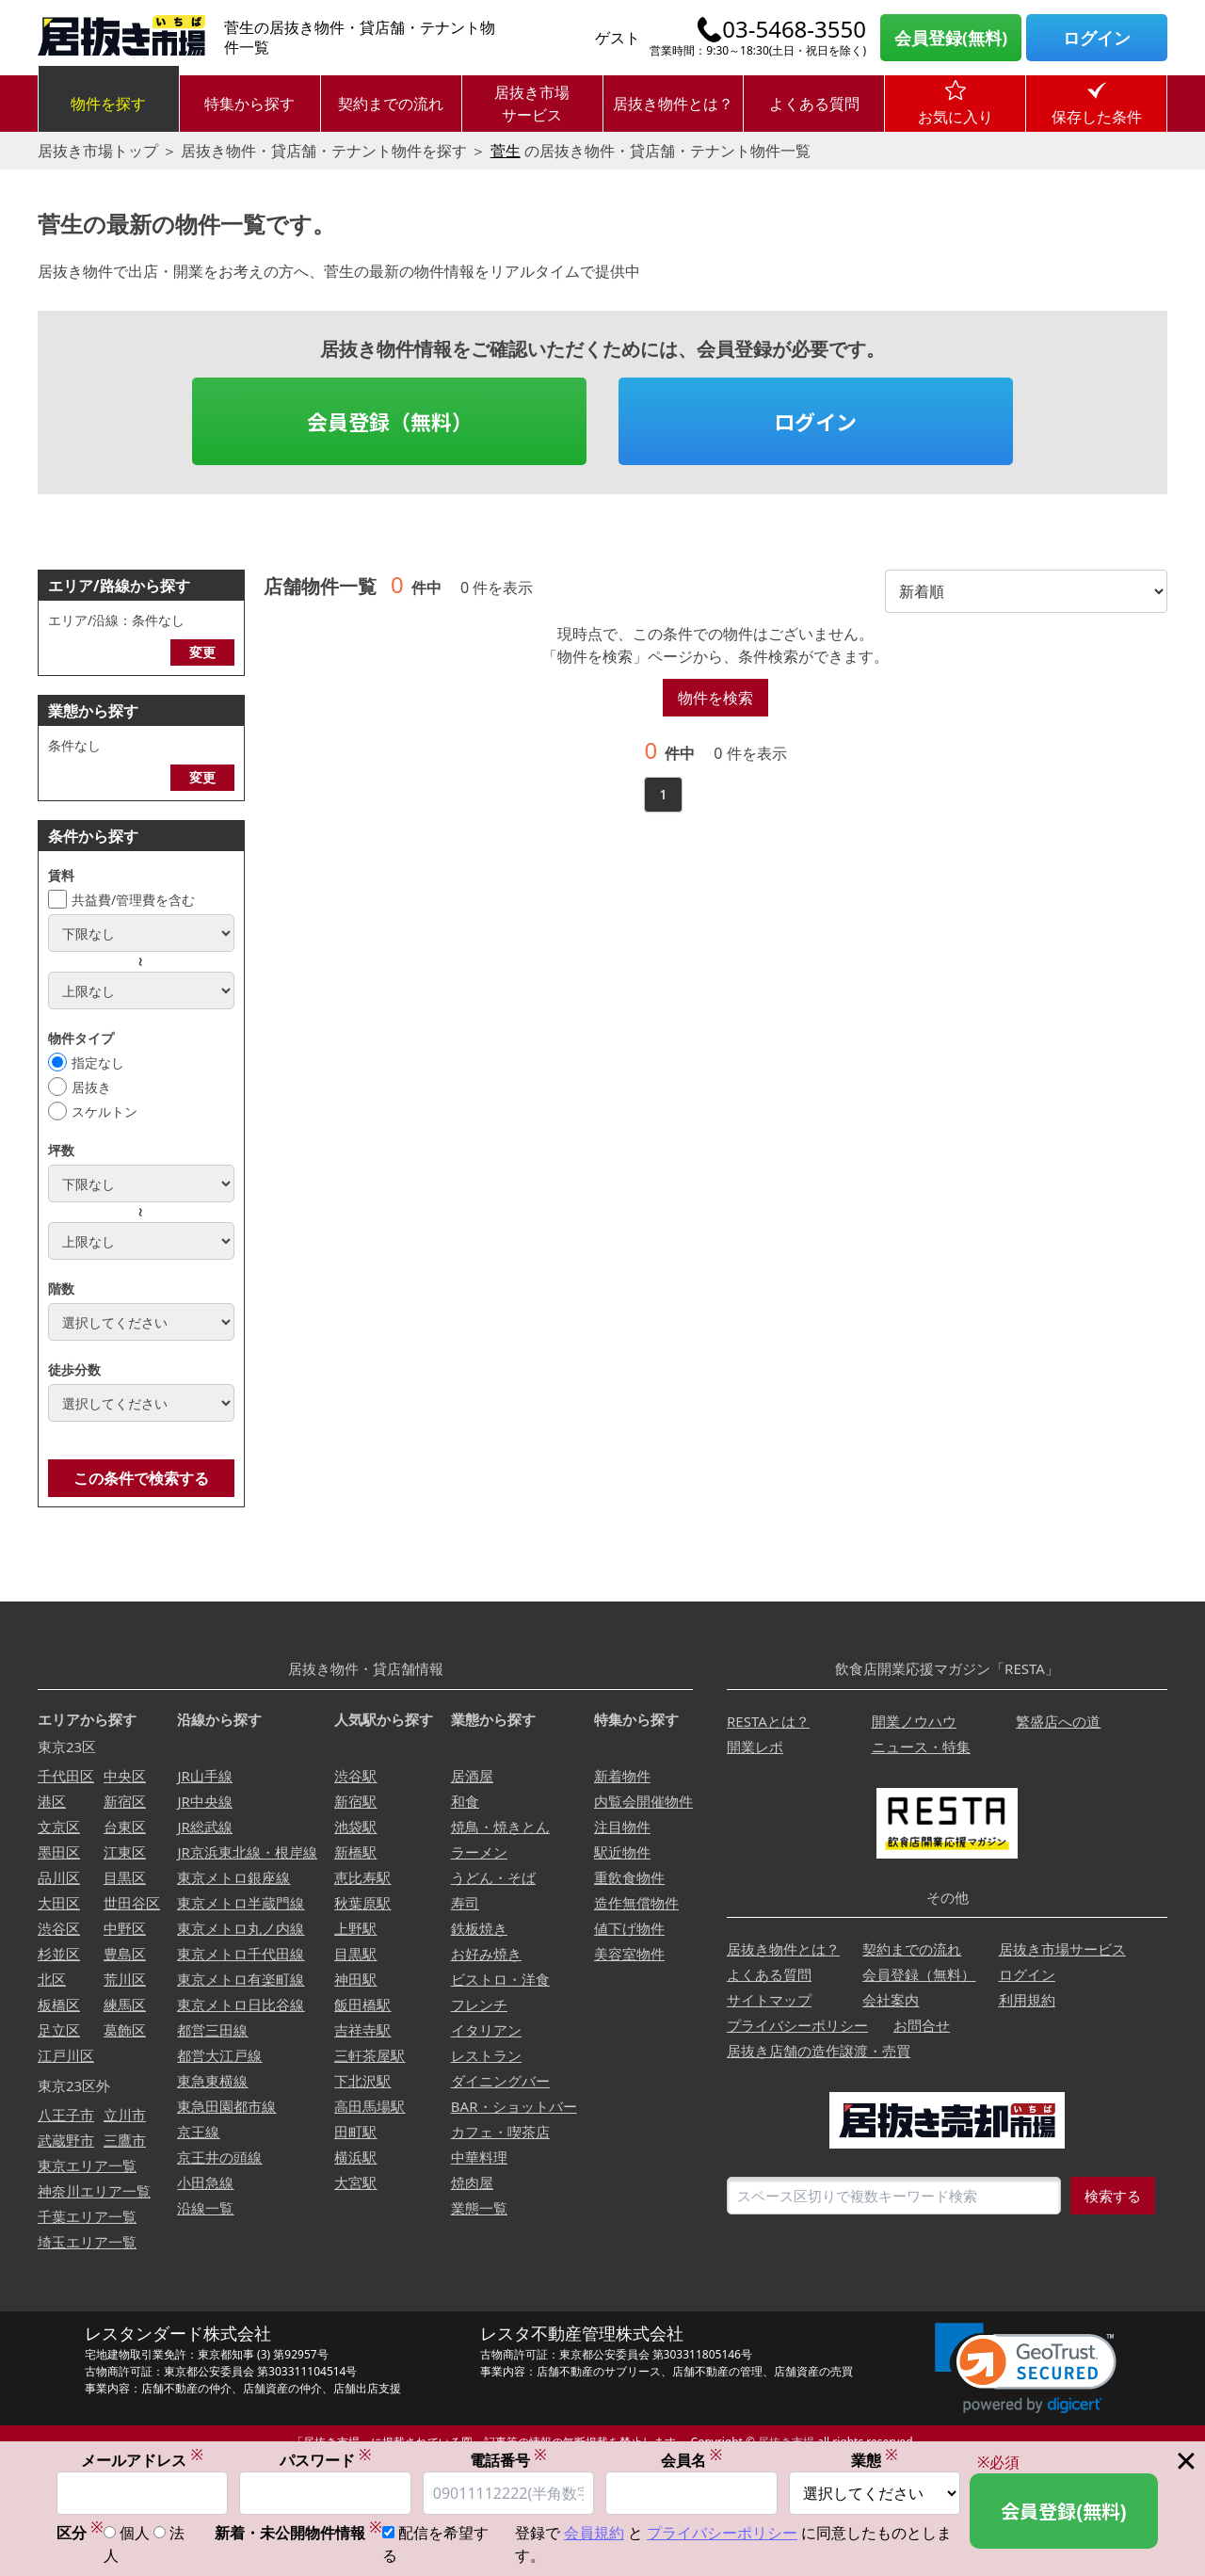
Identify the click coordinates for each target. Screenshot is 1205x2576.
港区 (52, 1801)
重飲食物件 (629, 1877)
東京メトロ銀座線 (233, 1877)
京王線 (198, 2131)
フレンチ (479, 2004)
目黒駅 (355, 1953)
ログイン (1097, 37)
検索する (1112, 2195)
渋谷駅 (355, 1775)
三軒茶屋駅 (369, 2055)
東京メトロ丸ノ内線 (240, 1928)
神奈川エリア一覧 (94, 2191)
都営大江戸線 (219, 2055)
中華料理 (479, 2157)
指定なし (98, 1062)
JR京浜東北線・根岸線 (246, 1852)
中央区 (125, 1775)
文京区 (59, 1826)
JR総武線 (204, 1826)
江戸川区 (66, 2055)
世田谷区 (132, 1902)
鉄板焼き (479, 1928)
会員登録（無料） (390, 421)
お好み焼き (486, 1953)
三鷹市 (125, 2140)
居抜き (91, 1087)
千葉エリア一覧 (87, 2216)
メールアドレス (142, 2461)
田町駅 (355, 2131)
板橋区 (59, 2004)
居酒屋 (472, 1775)
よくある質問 (814, 103)
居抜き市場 (786, 2442)
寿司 (465, 1902)
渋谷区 (59, 1928)
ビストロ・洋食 (500, 1979)
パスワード (326, 2461)
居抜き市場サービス (532, 103)
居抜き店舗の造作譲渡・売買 (818, 2050)
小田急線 (205, 2182)
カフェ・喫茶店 (500, 2131)
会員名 (692, 2461)
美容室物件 (629, 1953)
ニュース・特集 (921, 1746)
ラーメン (479, 1852)
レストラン (486, 2055)
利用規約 (1027, 1999)
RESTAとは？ (768, 1721)
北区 (52, 1979)
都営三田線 (212, 2030)
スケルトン (104, 1111)
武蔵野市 (66, 2140)
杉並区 (59, 1953)
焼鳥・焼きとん (500, 1826)
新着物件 (622, 1775)
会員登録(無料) (950, 37)
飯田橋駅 (362, 2004)
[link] (1025, 2368)
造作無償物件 (636, 1902)
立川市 (125, 2114)
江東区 (125, 1852)
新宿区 (125, 1801)
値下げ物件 (629, 1928)
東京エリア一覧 (87, 2165)
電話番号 (508, 2461)
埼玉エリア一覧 (87, 2241)
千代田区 (66, 1775)
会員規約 (594, 2534)
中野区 (125, 1928)
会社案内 (890, 1999)
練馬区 (125, 2004)
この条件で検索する (141, 1478)
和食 (465, 1801)
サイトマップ (769, 1999)
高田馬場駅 (369, 2106)
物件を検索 (715, 697)
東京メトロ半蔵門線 (240, 1902)
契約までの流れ (390, 103)
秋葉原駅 (362, 1902)
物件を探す (108, 103)
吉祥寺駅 (362, 2030)
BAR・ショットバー (514, 2106)
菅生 (505, 150)
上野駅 (355, 1928)
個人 (135, 2534)
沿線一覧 (205, 2207)
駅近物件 (622, 1852)
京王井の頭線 (219, 2157)
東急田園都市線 (226, 2106)
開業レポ (755, 1746)
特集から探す (249, 103)
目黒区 (125, 1877)
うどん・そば (493, 1877)
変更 (202, 652)
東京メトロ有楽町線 (240, 1979)
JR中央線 (204, 1801)
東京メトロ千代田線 (240, 1953)
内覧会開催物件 (643, 1801)
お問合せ (921, 2025)
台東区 (125, 1826)
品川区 (59, 1877)
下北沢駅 (362, 2080)
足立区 (59, 2030)
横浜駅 (355, 2157)
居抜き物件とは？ (673, 103)
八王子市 (66, 2114)
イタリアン (486, 2030)
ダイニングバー (500, 2080)
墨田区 (59, 1852)
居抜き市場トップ (98, 150)
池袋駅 (355, 1826)
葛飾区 (125, 2030)
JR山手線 (204, 1775)
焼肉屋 (472, 2182)
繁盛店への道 (1058, 1721)
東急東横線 (212, 2080)
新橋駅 (355, 1852)
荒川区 (125, 1979)
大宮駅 (355, 2182)
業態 (874, 2461)
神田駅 (355, 1979)
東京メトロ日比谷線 (240, 2004)
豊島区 (125, 1953)
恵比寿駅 (362, 1877)
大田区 (59, 1902)
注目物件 (622, 1826)
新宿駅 (355, 1801)
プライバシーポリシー (797, 2025)
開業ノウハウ (914, 1721)
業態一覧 (479, 2207)
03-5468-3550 (794, 29)
